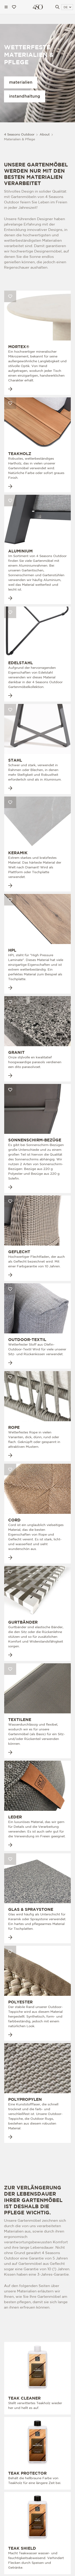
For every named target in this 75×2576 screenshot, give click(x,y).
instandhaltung (24, 96)
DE (67, 7)
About (45, 134)
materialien (20, 82)
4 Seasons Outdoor (19, 134)
